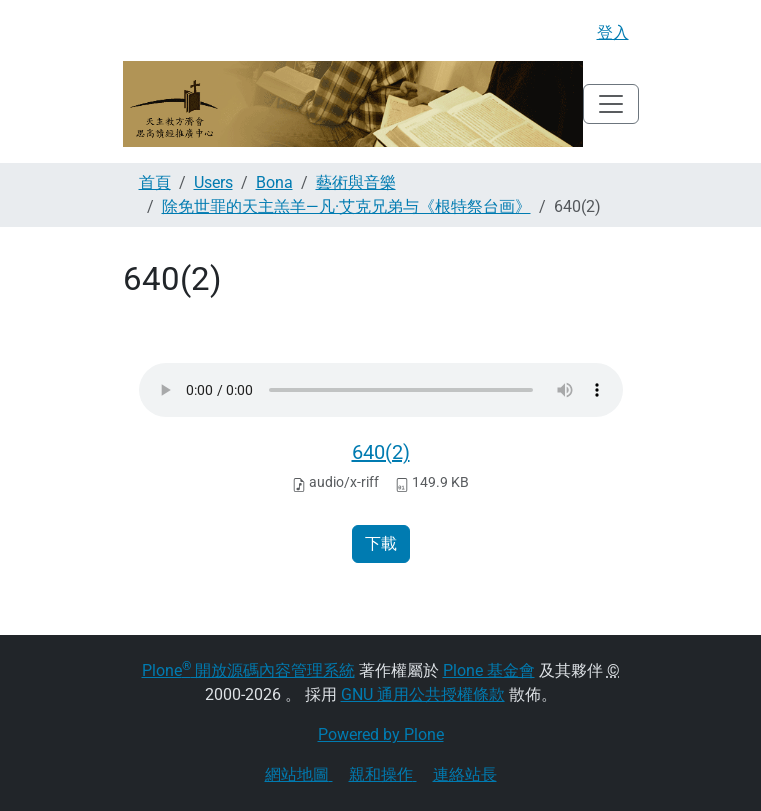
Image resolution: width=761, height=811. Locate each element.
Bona (274, 182)
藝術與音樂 (356, 182)
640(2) (381, 452)
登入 (613, 32)
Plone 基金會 (489, 670)
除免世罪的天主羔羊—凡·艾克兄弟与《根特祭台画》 (346, 206)
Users (213, 182)
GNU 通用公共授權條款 (423, 694)
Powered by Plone (381, 734)
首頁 (155, 182)
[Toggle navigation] (611, 104)
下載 (381, 543)
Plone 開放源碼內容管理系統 (248, 670)
